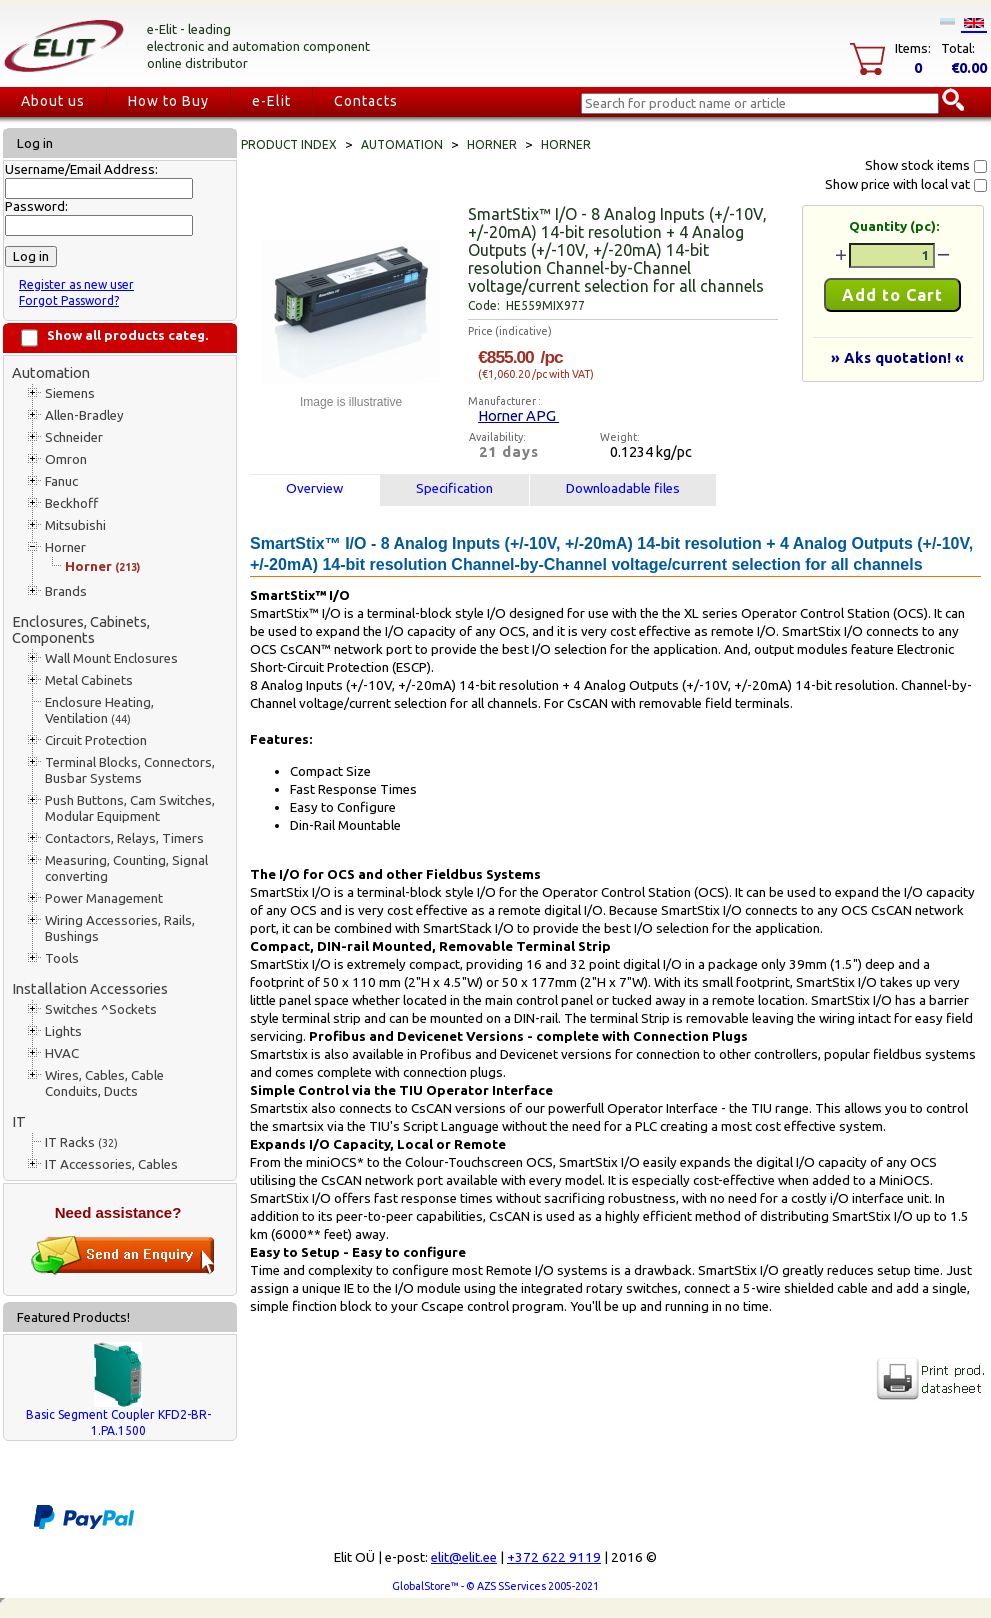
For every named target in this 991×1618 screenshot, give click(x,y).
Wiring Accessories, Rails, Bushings (120, 928)
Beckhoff (71, 503)
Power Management (104, 898)
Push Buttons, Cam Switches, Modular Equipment (130, 808)
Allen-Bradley (84, 415)
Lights (63, 1031)
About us (53, 101)
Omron (66, 459)
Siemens (70, 393)
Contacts (366, 101)
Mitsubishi (75, 525)
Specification (454, 488)
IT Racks (81, 1142)
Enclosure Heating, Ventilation (99, 710)
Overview (314, 488)
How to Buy (168, 101)
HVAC (62, 1053)
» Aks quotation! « (897, 357)
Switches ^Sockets (101, 1009)
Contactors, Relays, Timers (124, 838)
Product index (289, 144)
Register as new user (76, 284)
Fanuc (61, 481)
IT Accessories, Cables (111, 1164)
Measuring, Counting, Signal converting (126, 868)
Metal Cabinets (89, 680)
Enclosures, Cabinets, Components (81, 629)
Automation (51, 372)
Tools (62, 958)
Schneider (74, 437)
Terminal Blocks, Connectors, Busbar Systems (130, 770)
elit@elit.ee (464, 1557)
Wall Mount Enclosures (111, 658)
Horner (65, 547)
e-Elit (271, 101)
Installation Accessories (90, 988)
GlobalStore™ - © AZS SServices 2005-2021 (495, 1586)
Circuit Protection (96, 740)
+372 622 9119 (554, 1557)
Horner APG (518, 415)
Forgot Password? (69, 300)
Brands (66, 591)
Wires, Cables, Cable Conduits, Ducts (104, 1083)
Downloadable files (623, 488)
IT (19, 1121)
